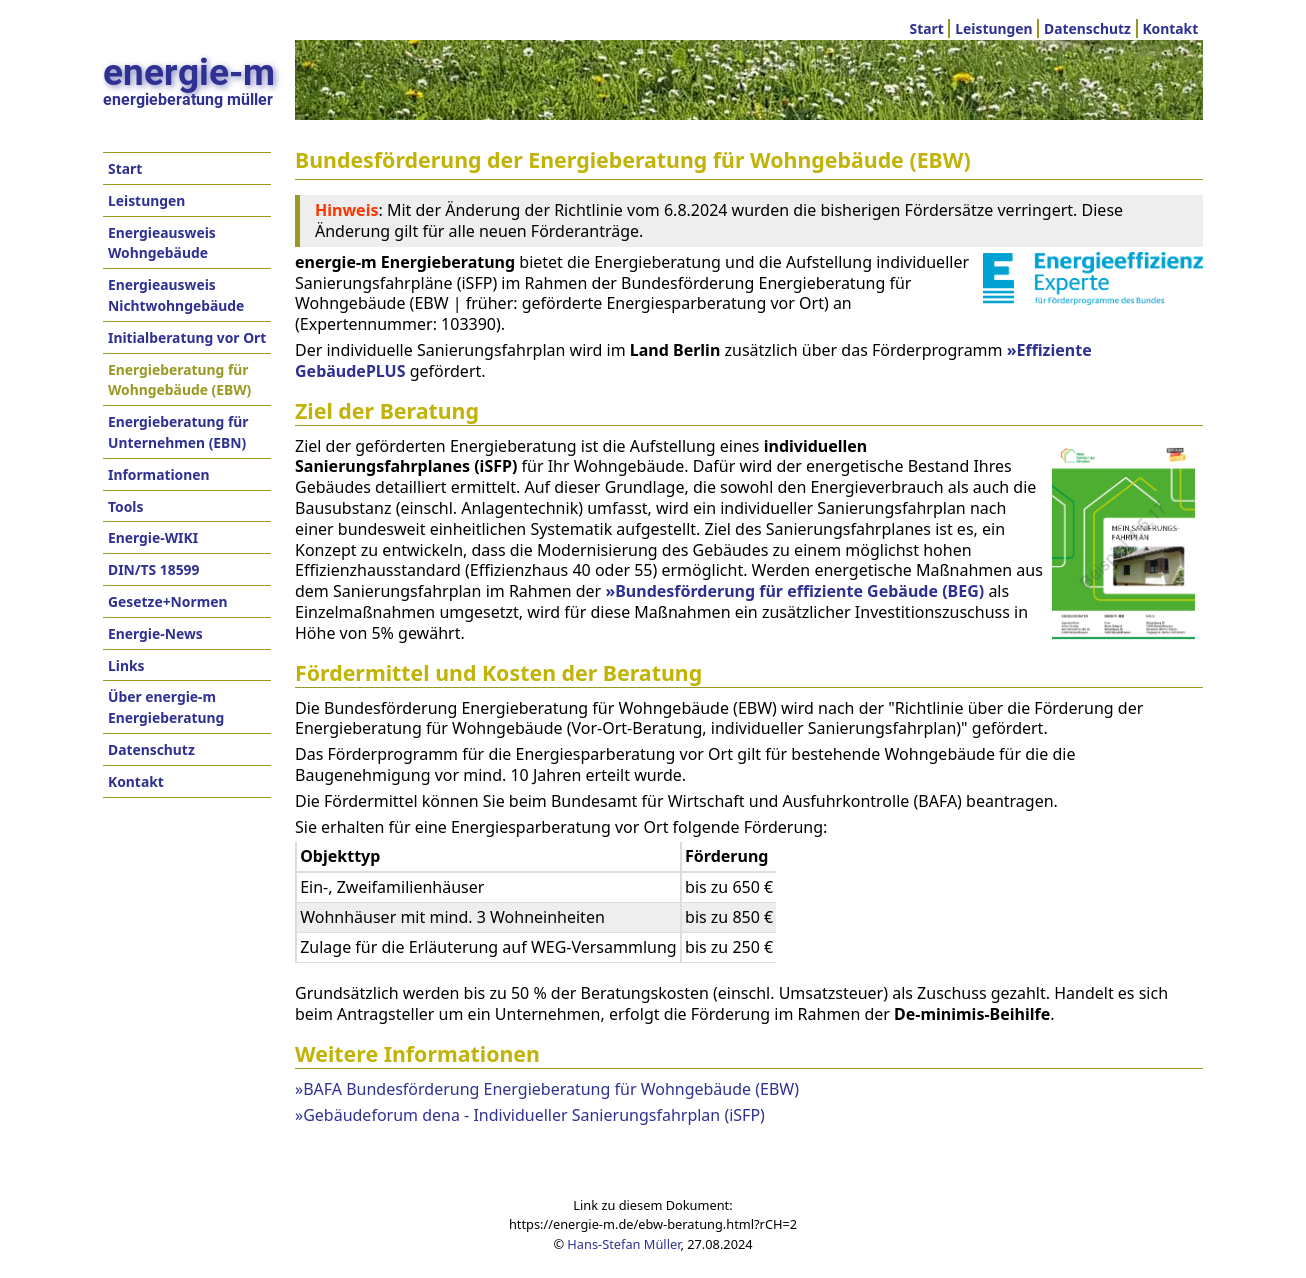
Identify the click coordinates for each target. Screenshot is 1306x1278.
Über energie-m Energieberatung (166, 707)
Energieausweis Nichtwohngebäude (176, 295)
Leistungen (993, 28)
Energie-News (155, 633)
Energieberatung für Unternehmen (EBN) (178, 432)
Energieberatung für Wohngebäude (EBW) (179, 380)
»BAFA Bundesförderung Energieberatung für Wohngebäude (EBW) (547, 1089)
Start (927, 28)
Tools (125, 506)
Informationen (159, 474)
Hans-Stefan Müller (623, 1244)
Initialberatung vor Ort (187, 337)
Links (126, 665)
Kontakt (1170, 28)
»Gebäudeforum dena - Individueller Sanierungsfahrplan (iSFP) (530, 1115)
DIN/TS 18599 (153, 569)
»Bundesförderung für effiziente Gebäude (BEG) (794, 591)
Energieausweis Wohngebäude (162, 243)
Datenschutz (1087, 28)
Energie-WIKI (153, 537)
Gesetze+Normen (168, 601)
